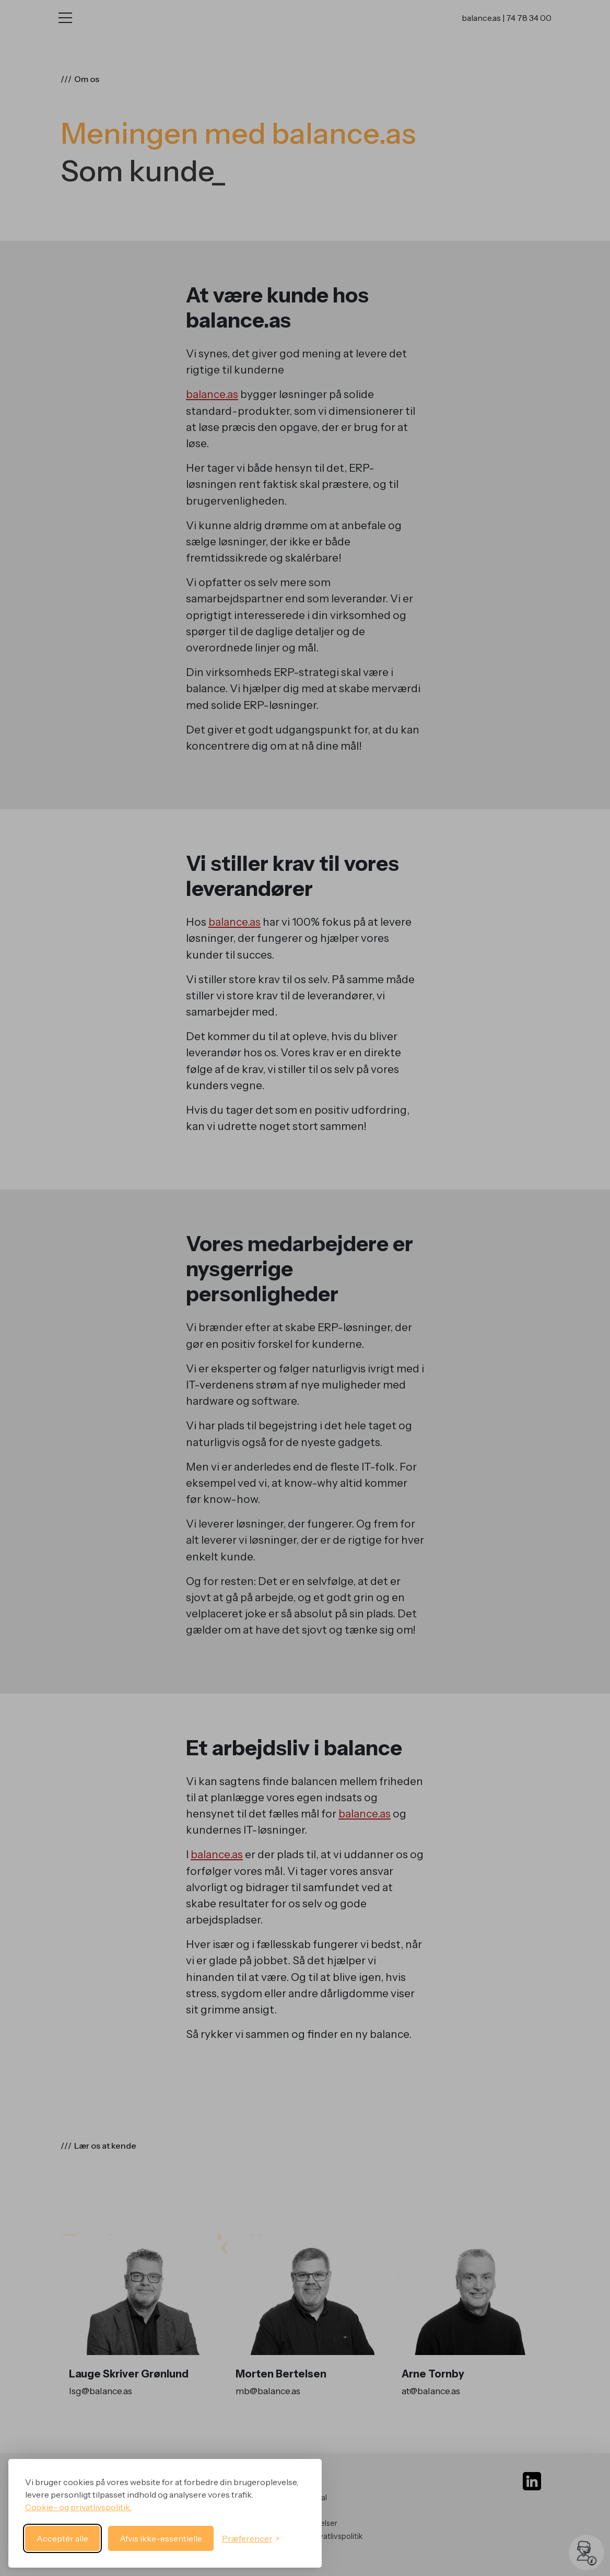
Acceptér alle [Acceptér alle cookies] (62, 2538)
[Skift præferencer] (250, 2538)
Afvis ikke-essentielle (161, 2538)
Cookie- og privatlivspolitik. (78, 2507)
